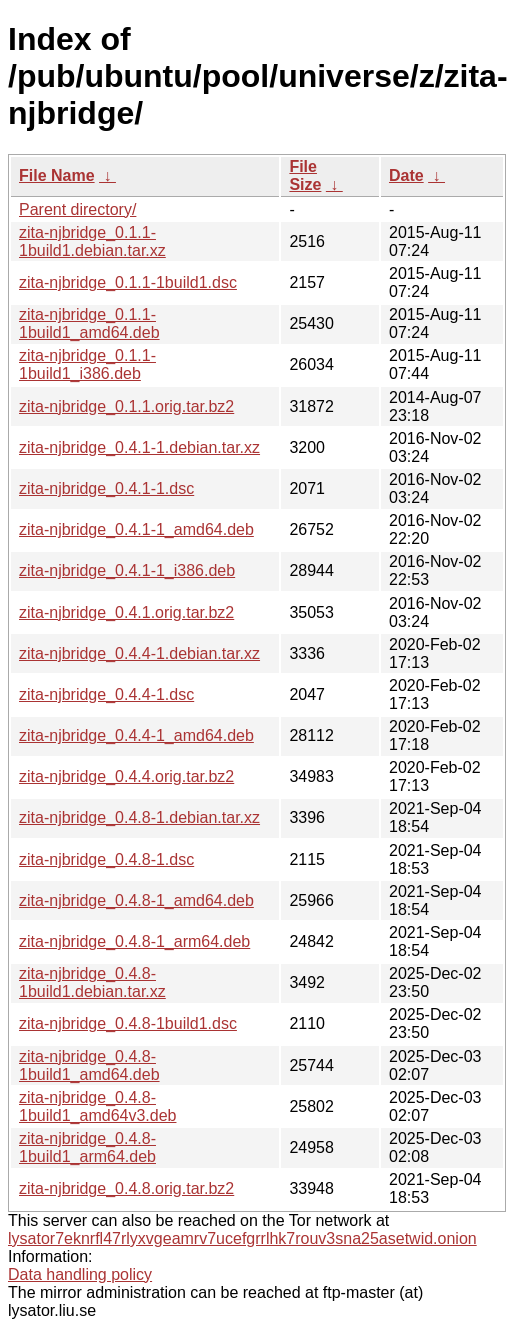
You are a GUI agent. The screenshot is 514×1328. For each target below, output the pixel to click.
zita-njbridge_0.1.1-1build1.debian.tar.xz (92, 241)
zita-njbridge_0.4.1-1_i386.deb (127, 570)
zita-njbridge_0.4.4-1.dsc (106, 694)
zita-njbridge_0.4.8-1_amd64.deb (136, 900)
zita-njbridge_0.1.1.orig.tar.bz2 (126, 406)
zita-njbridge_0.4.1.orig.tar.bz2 (126, 612)
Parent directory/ (77, 209)
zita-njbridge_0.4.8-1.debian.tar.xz (139, 817)
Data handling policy (80, 1274)
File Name (57, 175)
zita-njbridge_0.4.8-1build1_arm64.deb (87, 1147)
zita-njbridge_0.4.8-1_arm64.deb (134, 941)
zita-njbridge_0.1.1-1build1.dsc (128, 282)
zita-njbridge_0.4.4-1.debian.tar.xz (139, 653)
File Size (305, 175)
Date (406, 175)
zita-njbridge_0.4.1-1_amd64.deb (136, 529)
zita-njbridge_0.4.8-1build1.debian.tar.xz (92, 982)
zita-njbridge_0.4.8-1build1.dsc (128, 1023)
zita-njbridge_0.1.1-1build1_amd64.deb (89, 323)
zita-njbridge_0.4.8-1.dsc (106, 859)
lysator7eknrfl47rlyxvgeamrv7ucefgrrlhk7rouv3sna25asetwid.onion (242, 1238)
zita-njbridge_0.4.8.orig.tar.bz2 (126, 1188)
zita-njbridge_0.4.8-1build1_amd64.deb (89, 1065)
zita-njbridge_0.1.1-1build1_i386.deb (87, 364)
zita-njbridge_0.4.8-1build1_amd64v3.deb (97, 1106)
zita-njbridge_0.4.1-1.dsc (106, 488)
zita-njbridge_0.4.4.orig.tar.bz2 (126, 776)
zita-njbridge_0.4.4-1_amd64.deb (136, 735)
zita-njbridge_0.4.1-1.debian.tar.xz (139, 447)
